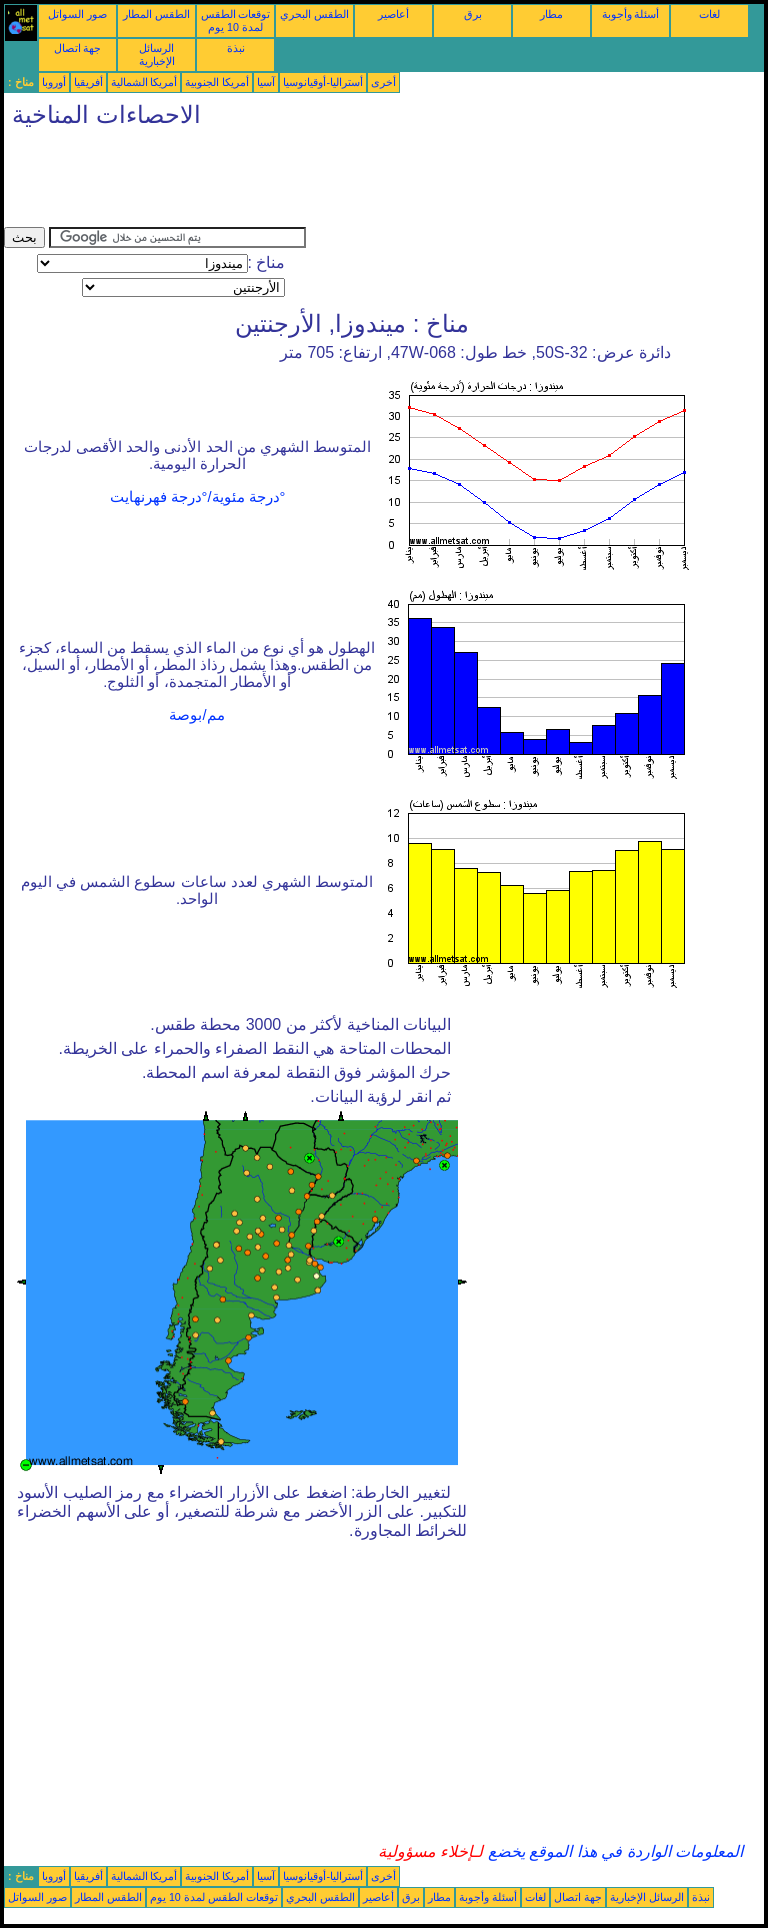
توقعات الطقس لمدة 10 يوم (236, 20)
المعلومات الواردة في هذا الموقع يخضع (613, 1851)
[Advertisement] (368, 182)
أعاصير (393, 14)
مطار (551, 14)
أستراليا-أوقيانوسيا (323, 82)
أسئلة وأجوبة (631, 14)
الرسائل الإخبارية (157, 54)
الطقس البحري (314, 14)
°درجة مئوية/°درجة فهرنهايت (198, 497)
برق (473, 14)
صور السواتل (77, 14)
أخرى (383, 82)
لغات (709, 14)
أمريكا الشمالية (144, 82)
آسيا (266, 82)
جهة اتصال (78, 48)
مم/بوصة (196, 715)
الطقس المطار (156, 14)
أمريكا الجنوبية (217, 82)
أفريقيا (88, 82)
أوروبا (54, 82)
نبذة (236, 48)
